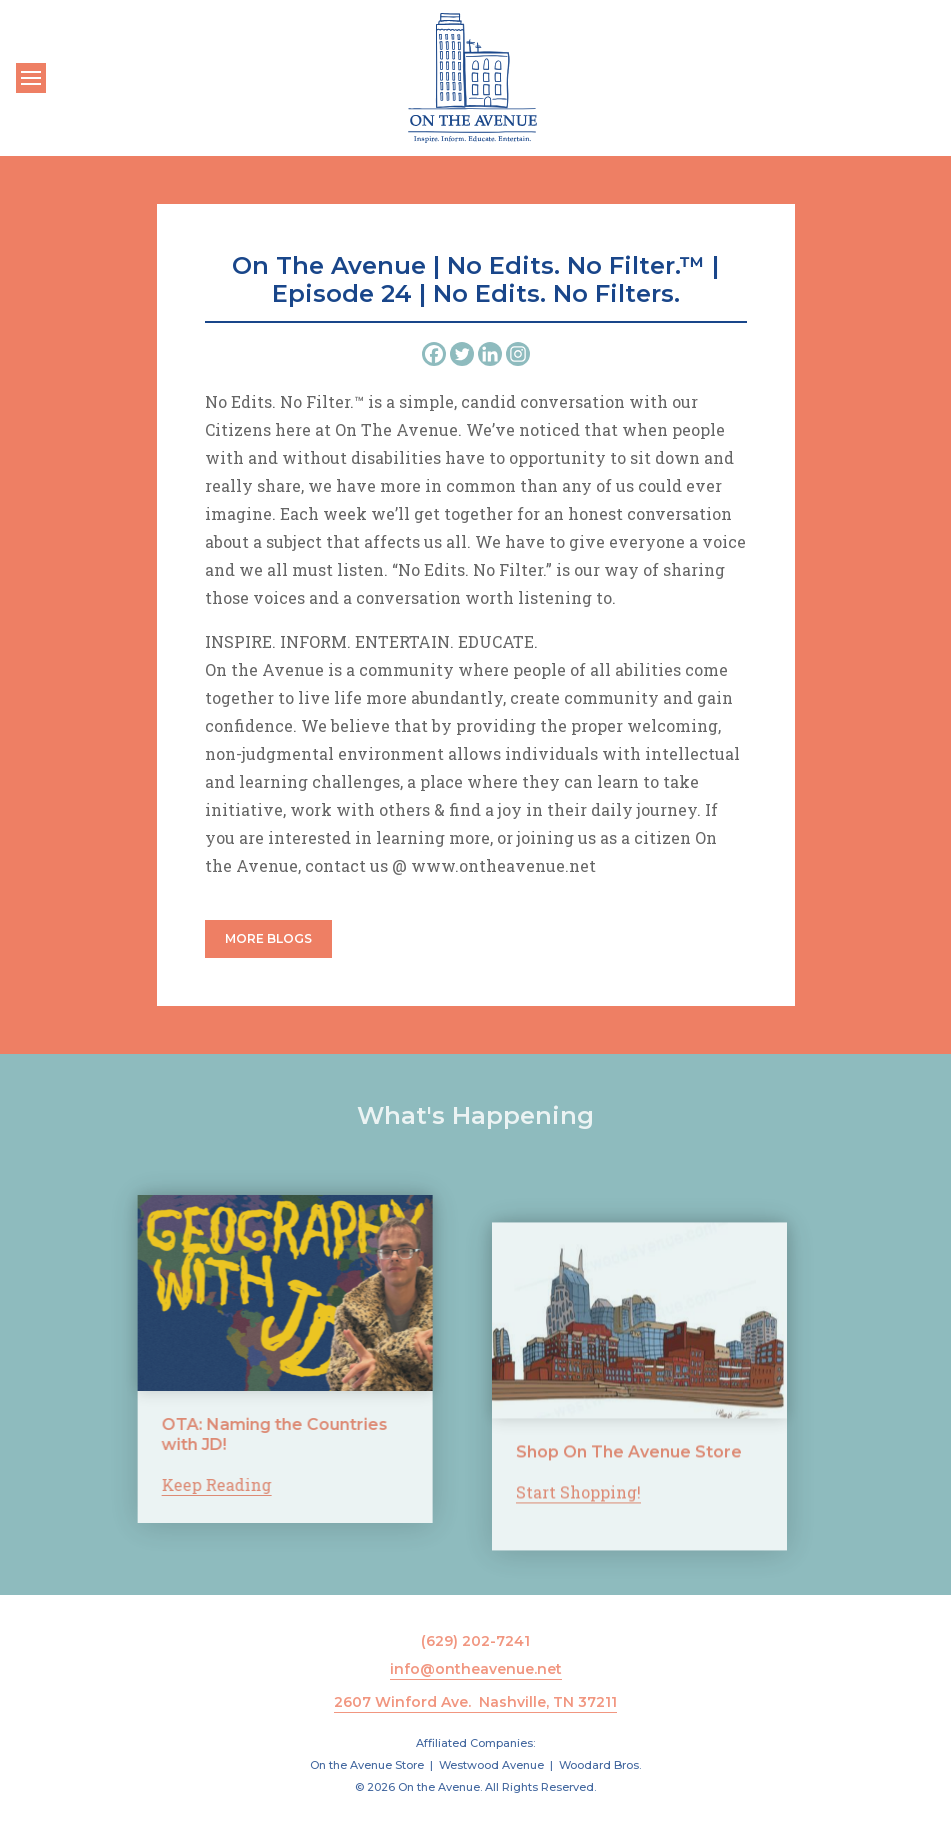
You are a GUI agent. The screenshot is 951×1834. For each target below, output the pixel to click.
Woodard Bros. (600, 1765)
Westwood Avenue (491, 1765)
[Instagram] (518, 354)
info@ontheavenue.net (476, 1669)
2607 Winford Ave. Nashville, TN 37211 (475, 1702)
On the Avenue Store (367, 1765)
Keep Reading (202, 1484)
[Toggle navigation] (31, 78)
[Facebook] (434, 354)
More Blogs (268, 938)
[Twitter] (462, 354)
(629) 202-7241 (475, 1641)
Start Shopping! (578, 1506)
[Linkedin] (490, 354)
